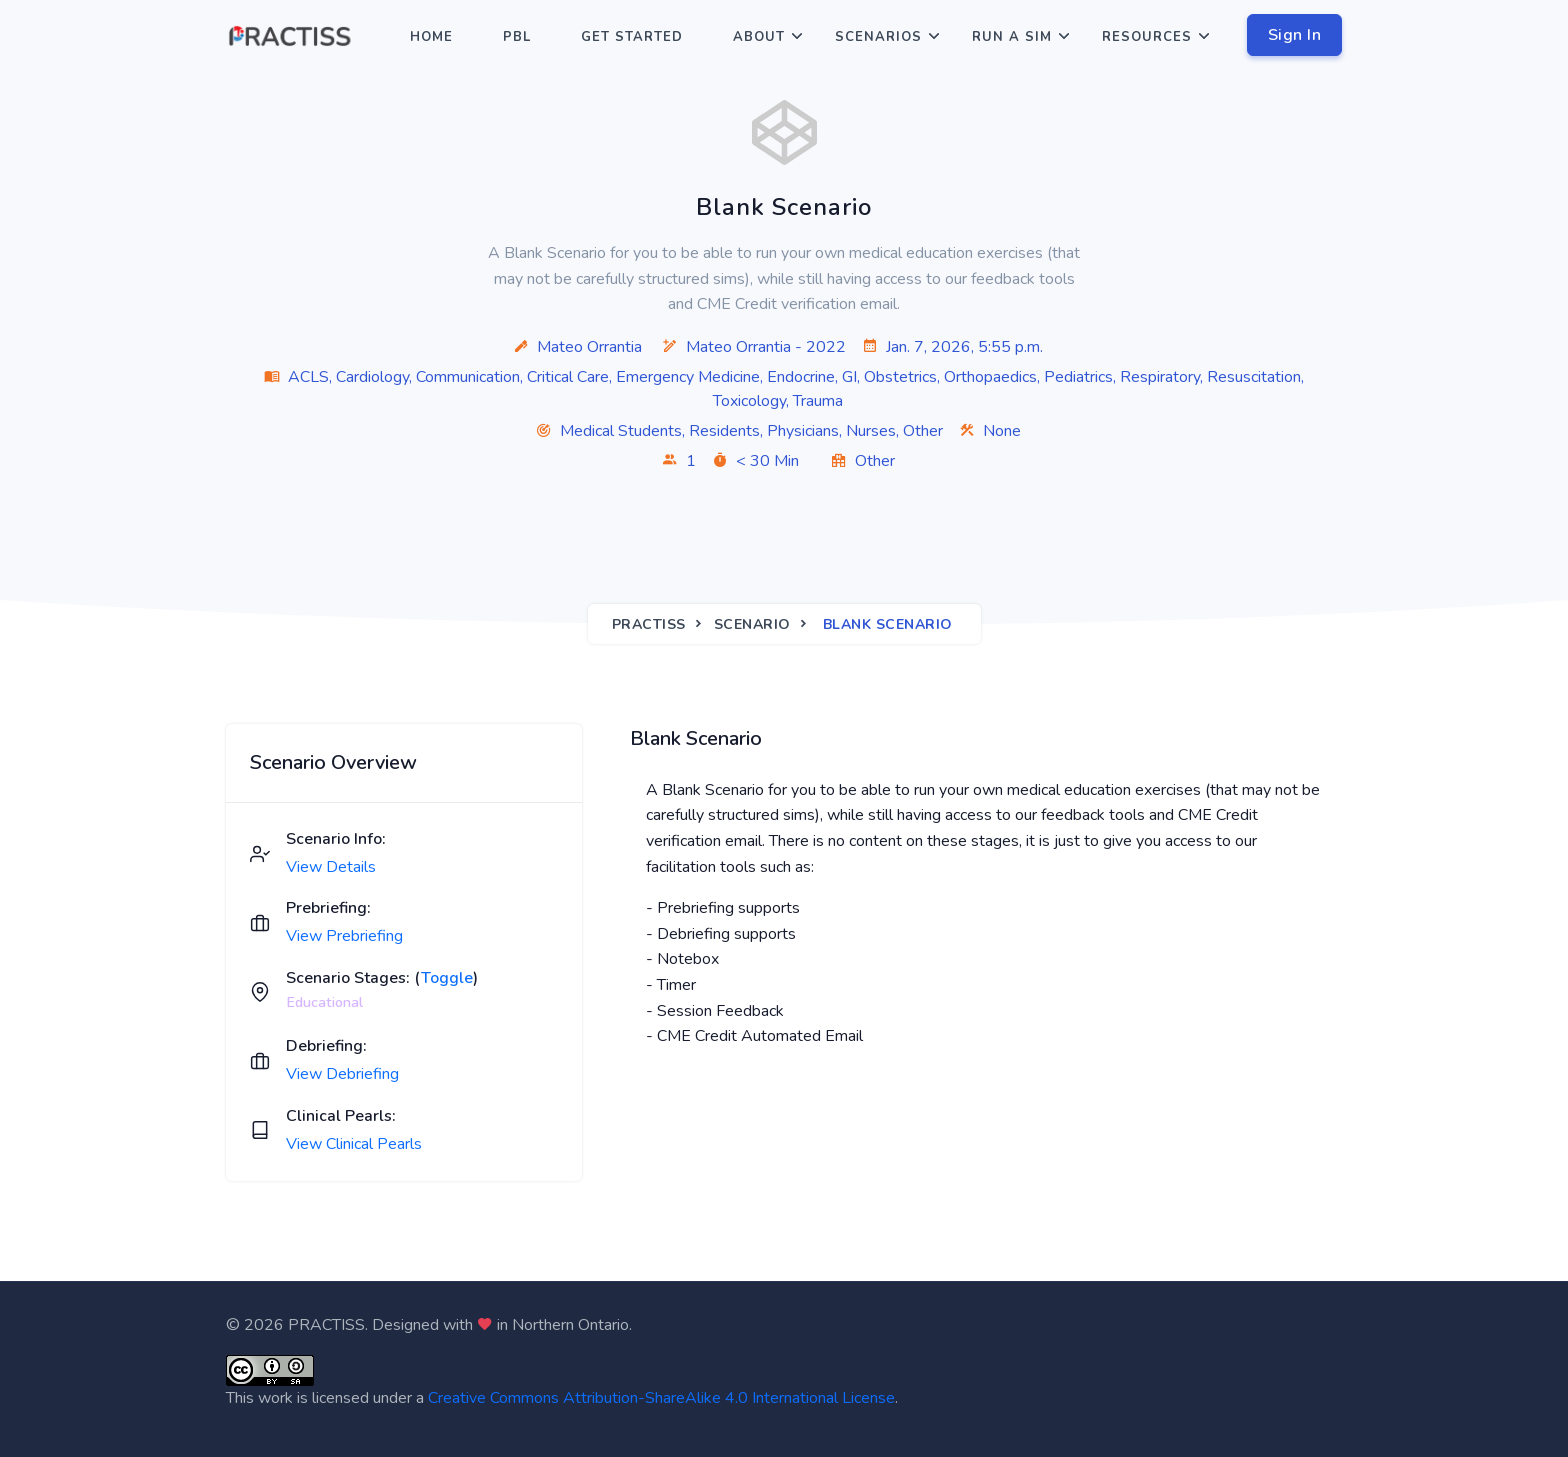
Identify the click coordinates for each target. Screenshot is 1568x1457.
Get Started (632, 37)
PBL (517, 37)
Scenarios (878, 37)
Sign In (1295, 35)
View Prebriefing (344, 936)
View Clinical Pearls (354, 1144)
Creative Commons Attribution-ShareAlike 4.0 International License (661, 1398)
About (759, 37)
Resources (1147, 37)
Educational (324, 1002)
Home (431, 37)
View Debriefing (342, 1074)
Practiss (649, 624)
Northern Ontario (570, 1325)
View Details (331, 867)
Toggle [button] (447, 978)
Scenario (752, 624)
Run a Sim (1012, 37)
